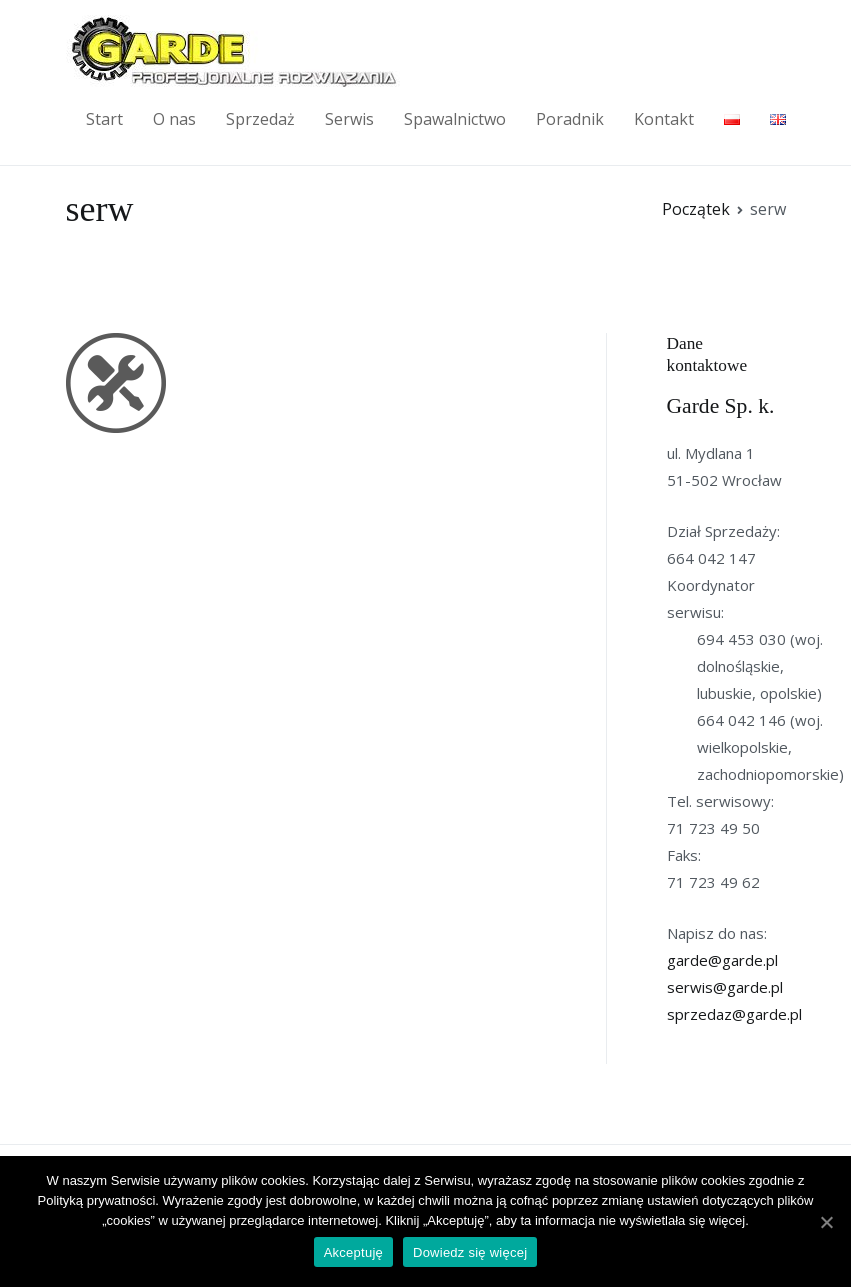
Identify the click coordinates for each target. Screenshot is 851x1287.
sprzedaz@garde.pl (734, 1014)
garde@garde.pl (722, 960)
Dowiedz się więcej (470, 1252)
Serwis (349, 119)
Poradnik (570, 119)
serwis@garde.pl (725, 987)
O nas (174, 119)
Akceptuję (353, 1252)
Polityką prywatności (97, 1200)
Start (104, 119)
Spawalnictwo (455, 119)
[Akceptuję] (826, 1222)
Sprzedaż (260, 119)
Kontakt (664, 119)
